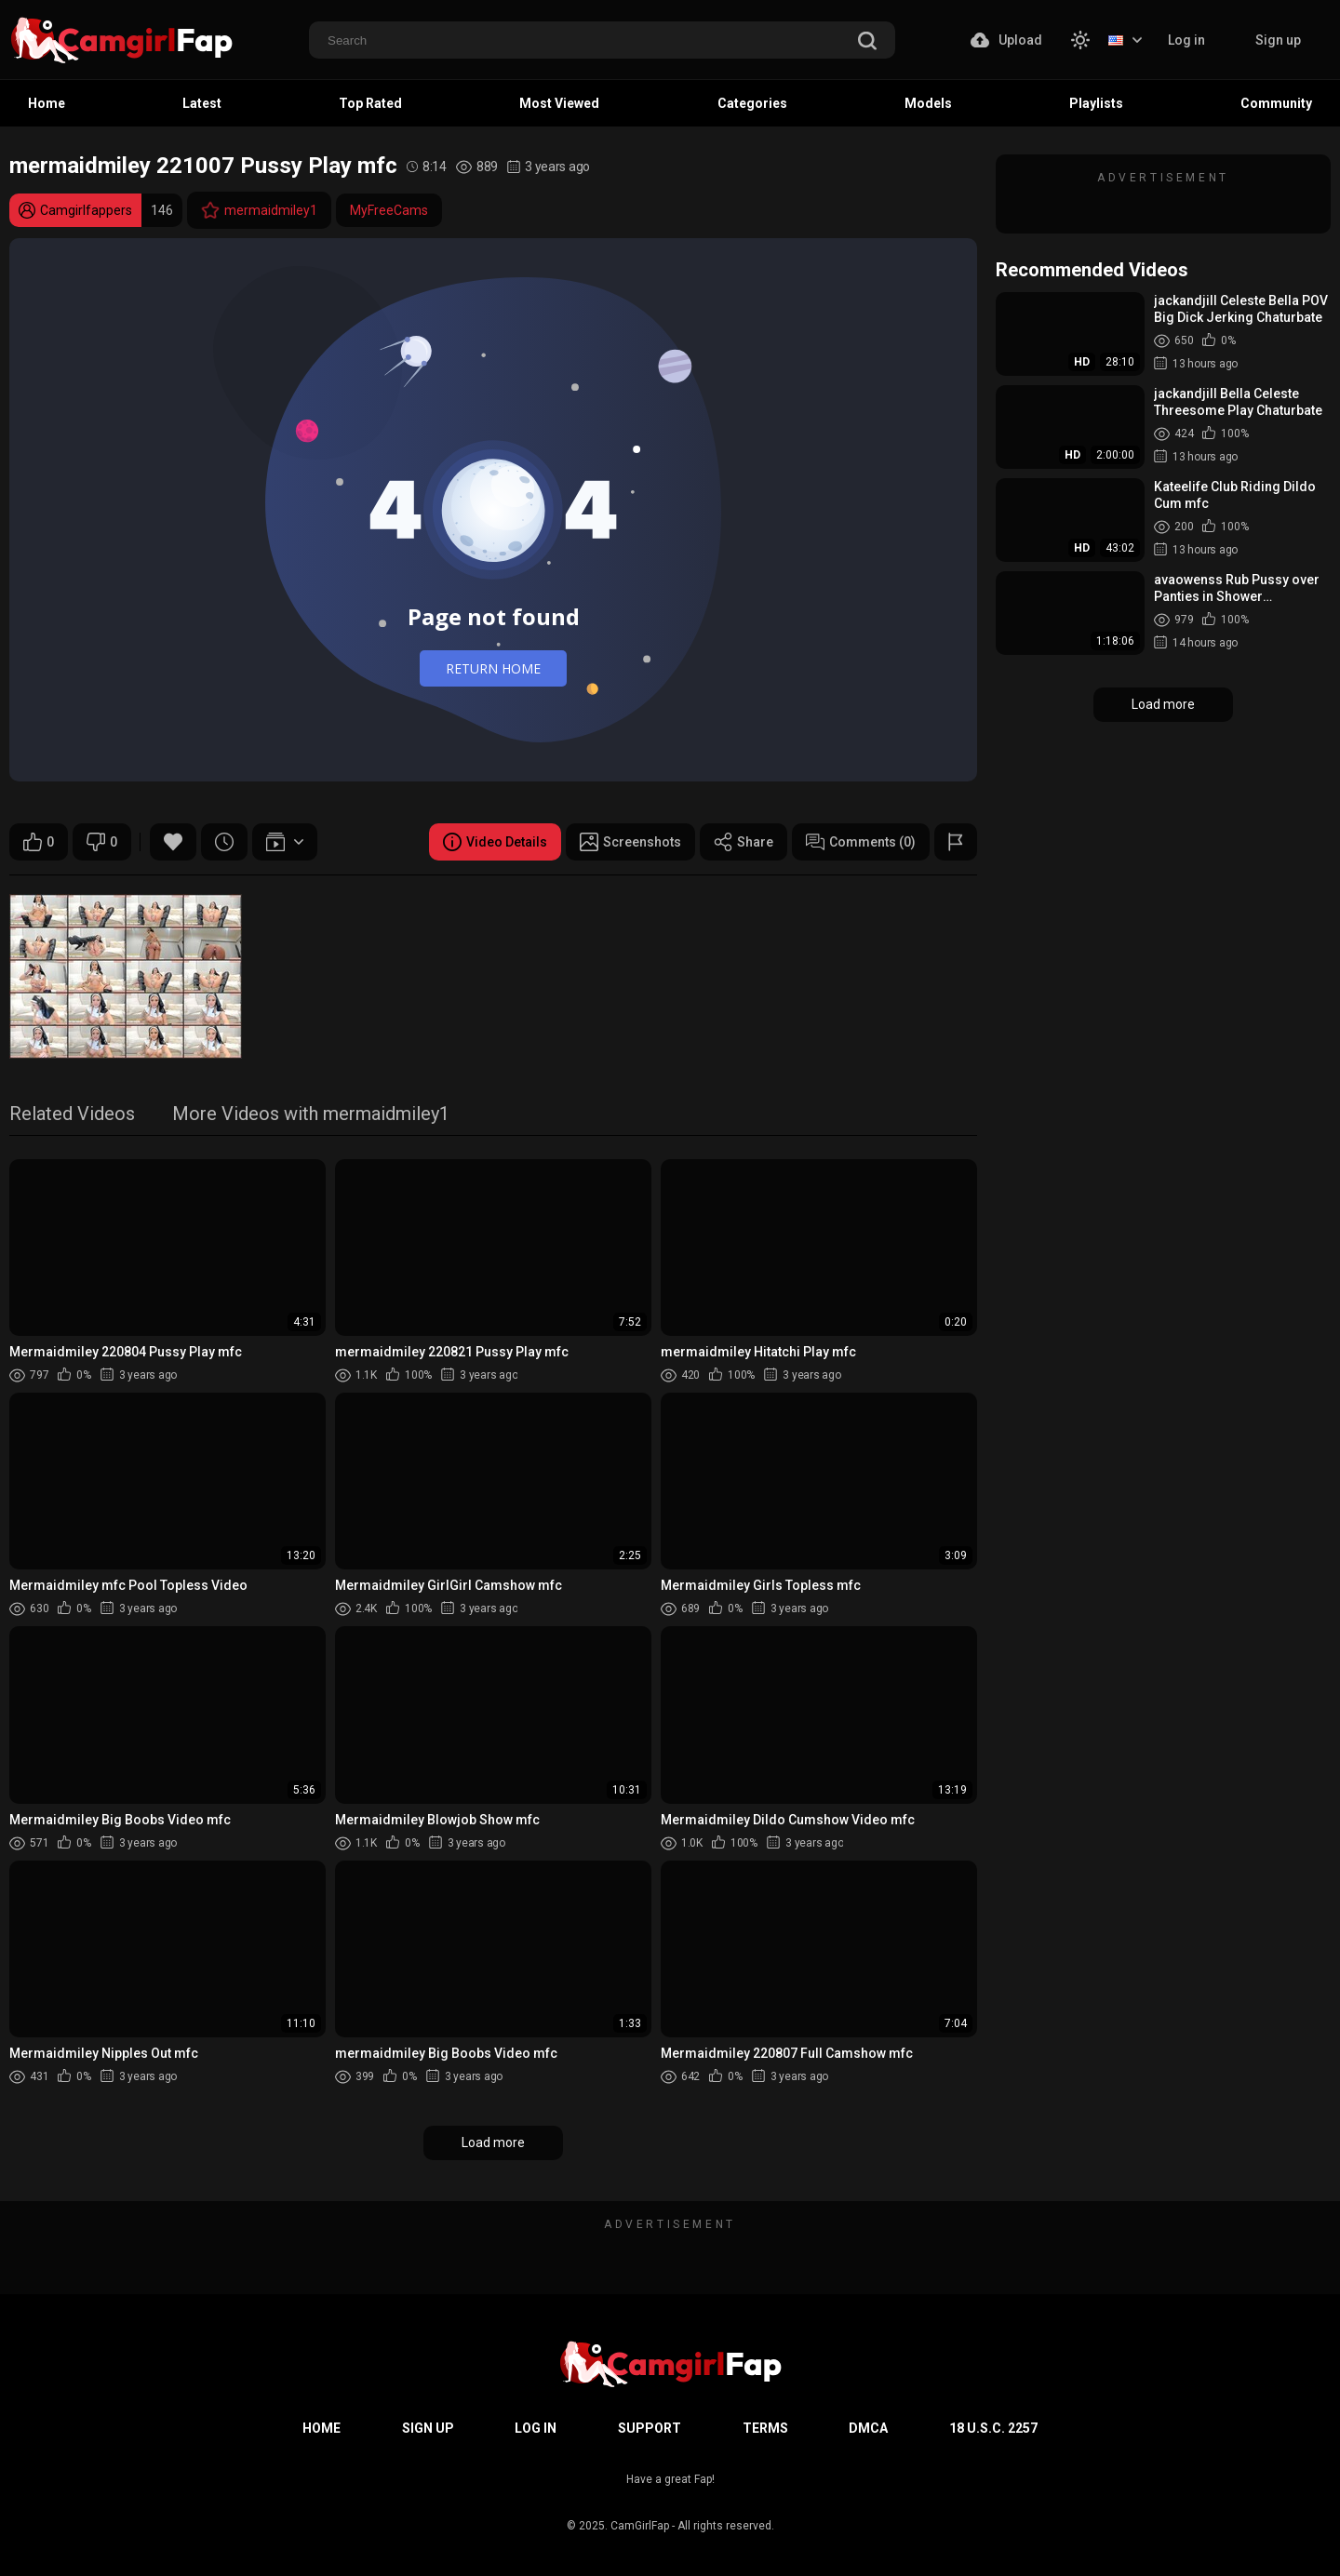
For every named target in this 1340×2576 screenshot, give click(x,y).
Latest (201, 103)
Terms (765, 2428)
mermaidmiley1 (259, 210)
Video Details (495, 842)
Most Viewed (559, 103)
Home (46, 103)
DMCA (868, 2428)
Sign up (1278, 40)
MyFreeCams (389, 210)
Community (1276, 103)
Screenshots (630, 842)
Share (743, 842)
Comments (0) (861, 842)
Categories (752, 103)
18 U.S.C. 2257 (993, 2428)
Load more (493, 2142)
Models (928, 103)
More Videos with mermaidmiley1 (310, 1115)
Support (649, 2428)
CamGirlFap (639, 2525)
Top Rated (370, 103)
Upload (1006, 40)
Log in (1186, 40)
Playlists (1096, 103)
